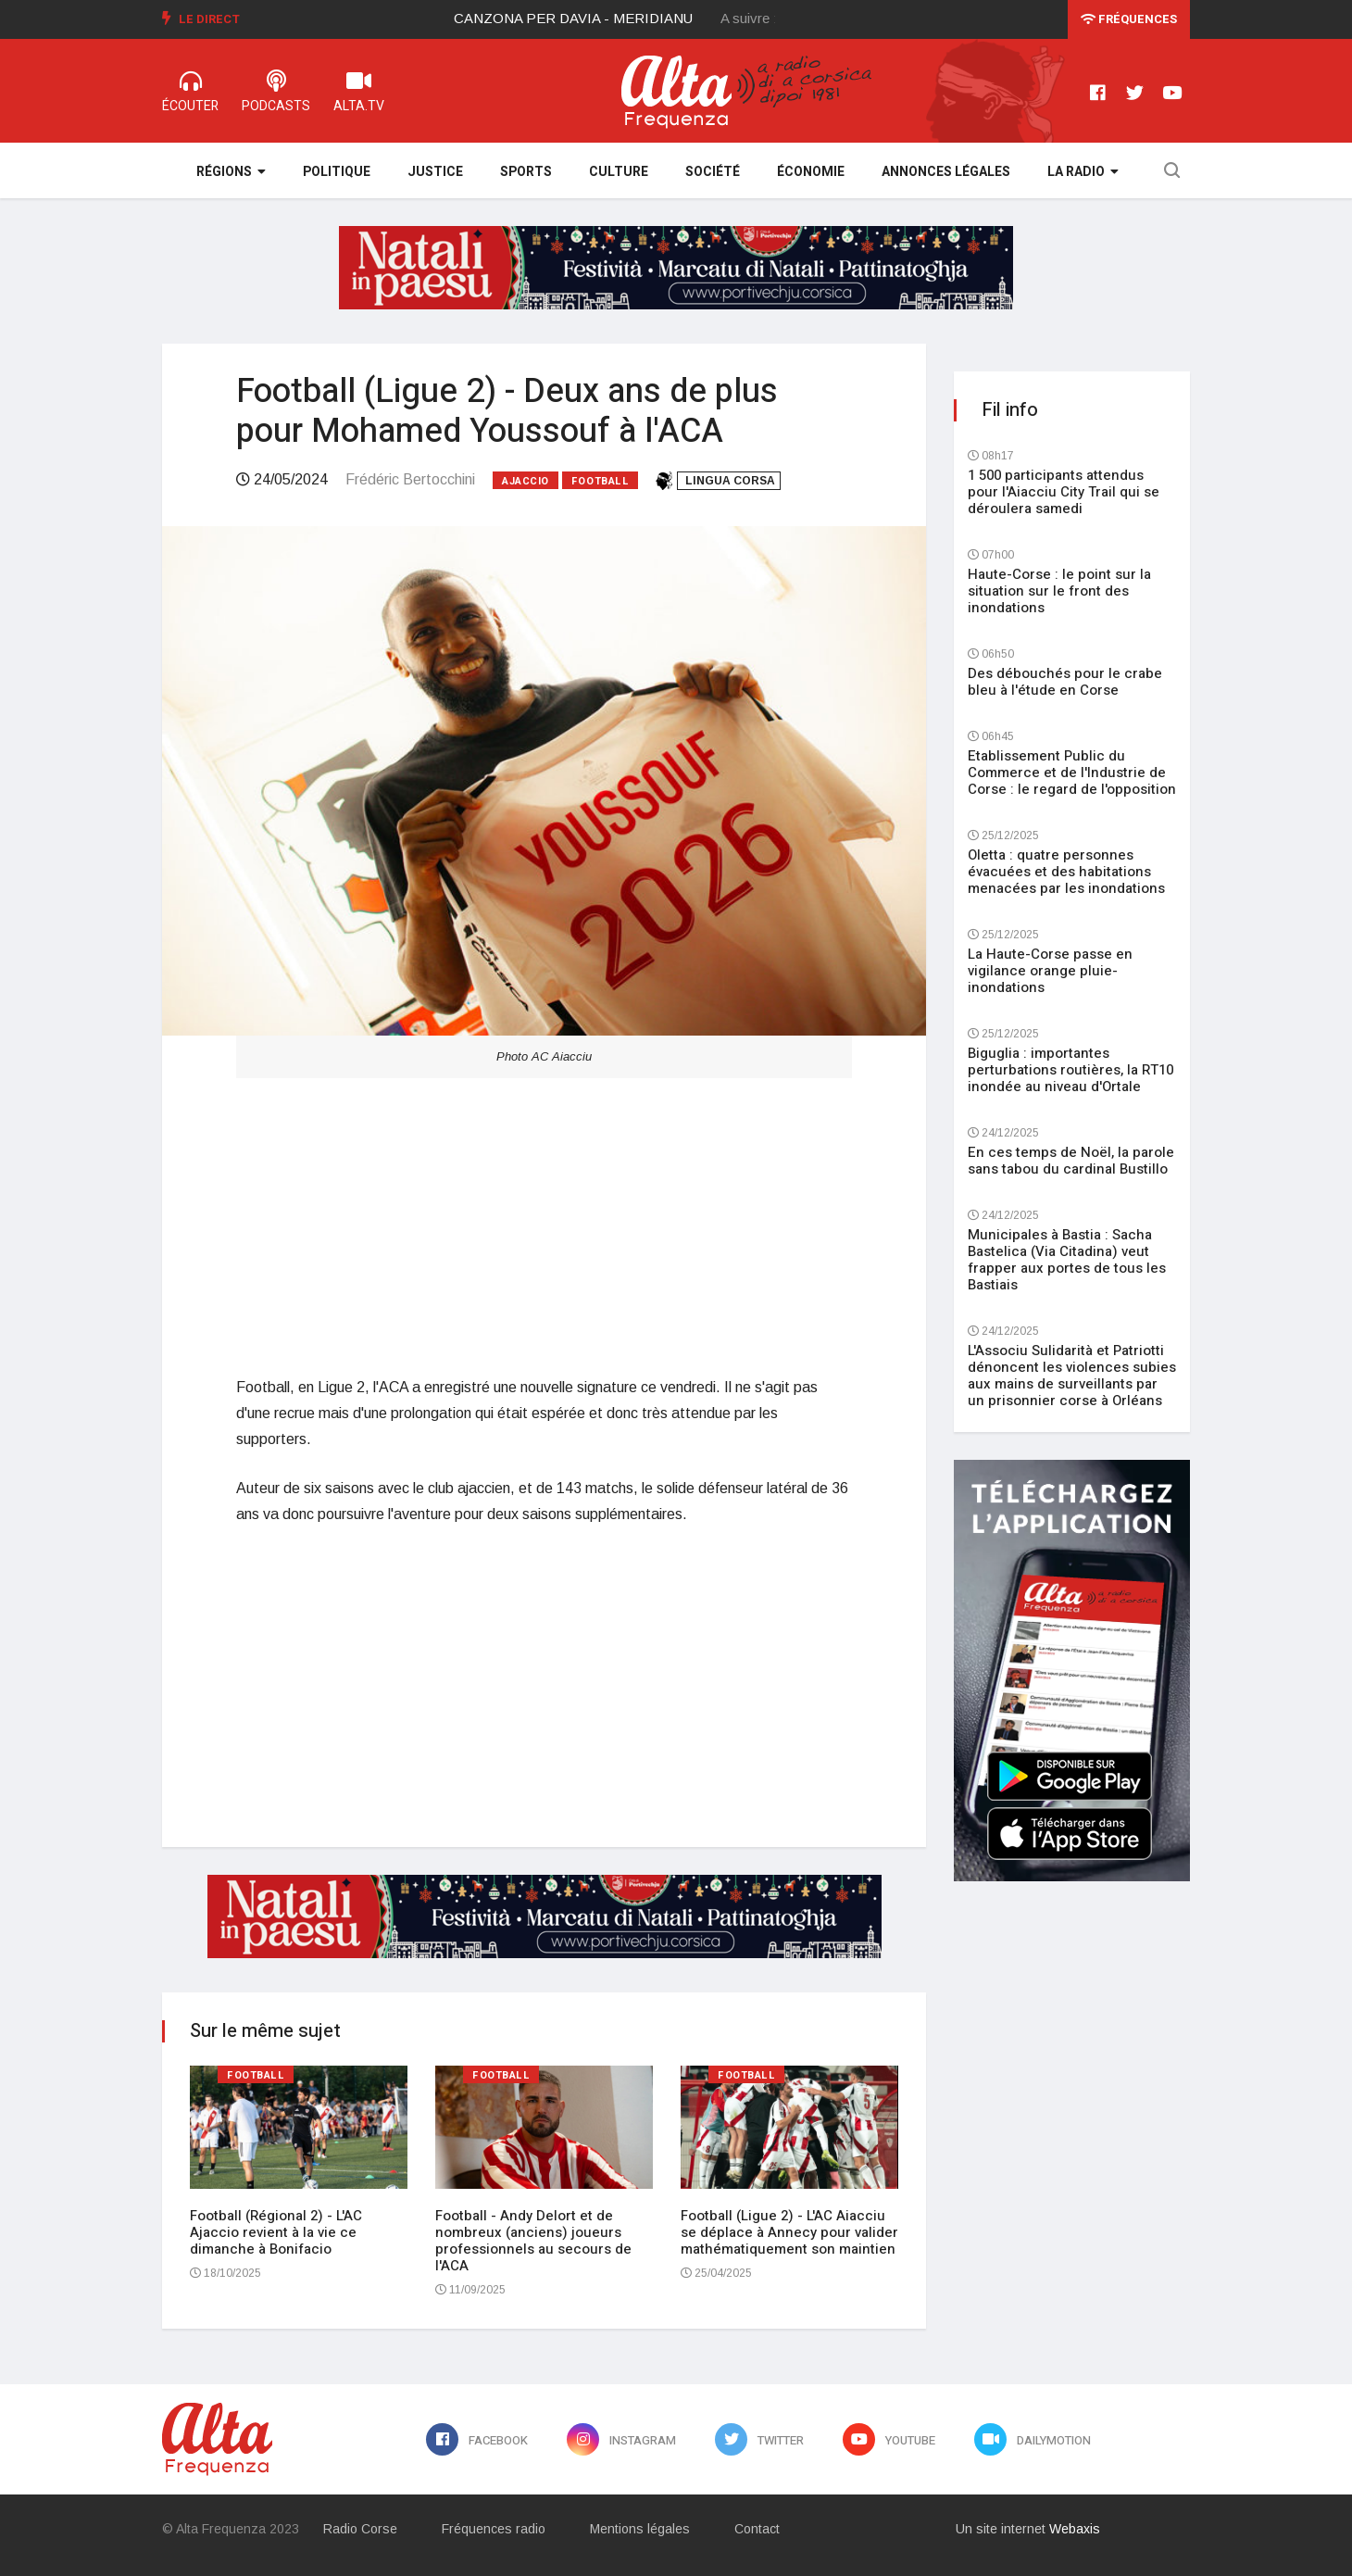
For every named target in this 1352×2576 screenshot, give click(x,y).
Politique (336, 172)
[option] (588, 18)
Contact (757, 2528)
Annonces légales (946, 172)
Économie (811, 172)
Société (712, 172)
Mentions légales (640, 2528)
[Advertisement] (544, 1226)
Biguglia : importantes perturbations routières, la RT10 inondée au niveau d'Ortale (1070, 1070)
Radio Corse (360, 2528)
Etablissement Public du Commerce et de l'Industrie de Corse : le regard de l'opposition (1072, 772)
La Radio (1083, 172)
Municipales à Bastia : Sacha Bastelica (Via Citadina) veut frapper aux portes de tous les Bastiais (1067, 1260)
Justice (435, 172)
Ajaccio (525, 481)
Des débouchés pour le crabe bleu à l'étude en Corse (1065, 681)
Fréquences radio (493, 2528)
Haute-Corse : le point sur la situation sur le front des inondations (1059, 591)
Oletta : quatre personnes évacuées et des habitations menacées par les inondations (1066, 871)
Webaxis (1074, 2528)
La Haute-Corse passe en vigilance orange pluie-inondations (1050, 971)
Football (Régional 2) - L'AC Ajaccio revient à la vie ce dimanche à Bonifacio (276, 2232)
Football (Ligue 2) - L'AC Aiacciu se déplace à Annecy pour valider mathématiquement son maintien (789, 2232)
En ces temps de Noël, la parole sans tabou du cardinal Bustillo (1071, 1160)
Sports (526, 172)
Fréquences (1129, 19)
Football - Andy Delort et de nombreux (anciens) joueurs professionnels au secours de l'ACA (533, 2240)
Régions (231, 172)
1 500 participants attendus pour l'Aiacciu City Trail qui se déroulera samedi (1063, 492)
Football (600, 481)
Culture (618, 172)
